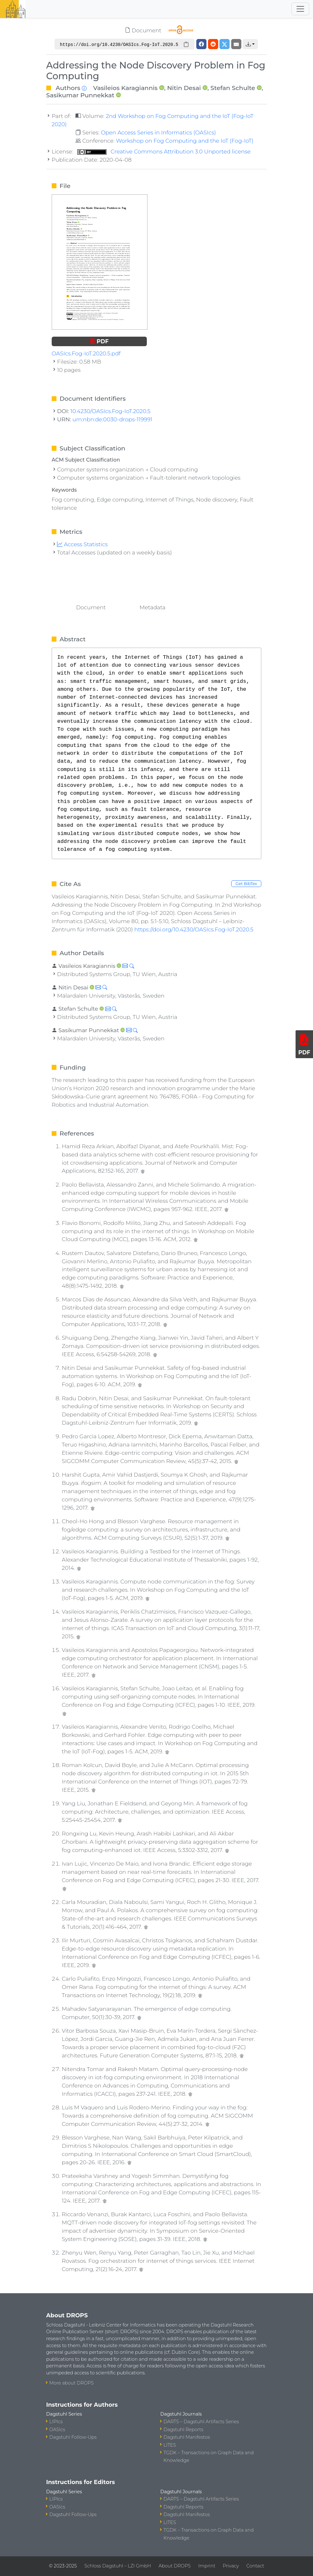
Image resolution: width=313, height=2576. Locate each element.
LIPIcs (56, 2421)
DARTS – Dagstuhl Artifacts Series (201, 2421)
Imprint (206, 2566)
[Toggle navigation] (300, 9)
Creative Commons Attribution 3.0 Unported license (164, 151)
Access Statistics (82, 544)
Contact (255, 2566)
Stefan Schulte (233, 88)
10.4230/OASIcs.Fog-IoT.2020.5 (110, 411)
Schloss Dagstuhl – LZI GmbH (117, 2566)
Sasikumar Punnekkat (80, 95)
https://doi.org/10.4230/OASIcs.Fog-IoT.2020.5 (193, 929)
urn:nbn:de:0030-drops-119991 (112, 419)
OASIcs (57, 2429)
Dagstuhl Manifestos (187, 2437)
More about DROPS (71, 2383)
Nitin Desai (184, 88)
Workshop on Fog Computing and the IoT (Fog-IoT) (184, 140)
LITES (170, 2445)
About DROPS (175, 2566)
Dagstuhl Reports (184, 2429)
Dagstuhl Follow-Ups (73, 2437)
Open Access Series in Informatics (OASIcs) (158, 132)
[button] (250, 44)
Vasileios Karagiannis (125, 88)
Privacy (231, 2566)
